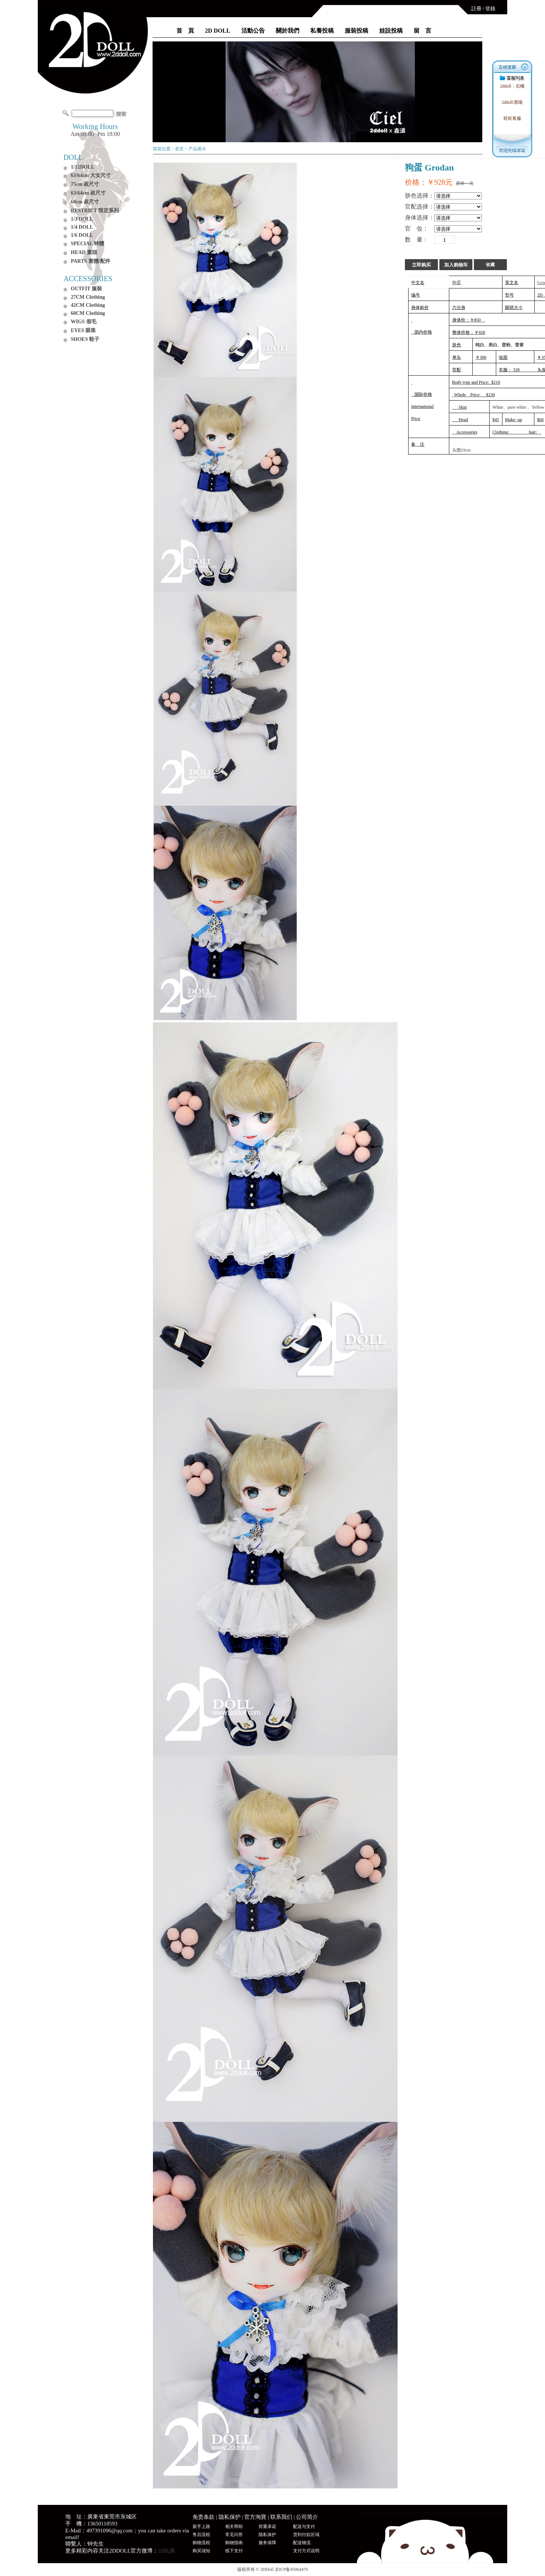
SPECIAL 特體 (87, 243)
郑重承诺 (267, 2526)
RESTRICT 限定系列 (95, 210)
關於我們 (287, 30)
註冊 (476, 8)
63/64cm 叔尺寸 (88, 193)
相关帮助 (234, 2526)
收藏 (490, 264)
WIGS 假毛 (83, 321)
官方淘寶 (255, 2517)
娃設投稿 (391, 30)
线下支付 (234, 2550)
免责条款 (204, 2517)
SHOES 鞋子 (85, 339)
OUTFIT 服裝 (86, 288)
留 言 (422, 30)
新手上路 (201, 2526)
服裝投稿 (356, 30)
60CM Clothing (88, 313)
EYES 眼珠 (83, 330)
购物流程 (201, 2542)
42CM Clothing (88, 305)
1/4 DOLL (82, 227)
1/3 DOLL (82, 219)
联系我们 (281, 2517)
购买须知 (201, 2550)
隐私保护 (230, 2517)
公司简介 (307, 2517)
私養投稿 (322, 30)
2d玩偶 (166, 2551)
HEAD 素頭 (84, 252)
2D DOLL (217, 30)
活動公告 (253, 30)
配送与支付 (304, 2526)
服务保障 (267, 2542)
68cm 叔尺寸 (85, 202)
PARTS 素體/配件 (90, 261)
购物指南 (234, 2542)
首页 (179, 148)
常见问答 (234, 2534)
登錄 (490, 8)
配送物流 (302, 2542)
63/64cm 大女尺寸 (91, 175)
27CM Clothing (88, 297)
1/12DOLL (83, 167)
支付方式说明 (306, 2550)
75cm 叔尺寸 (85, 184)
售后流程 (201, 2534)
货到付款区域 (306, 2534)
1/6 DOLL (82, 235)
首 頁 (185, 30)
